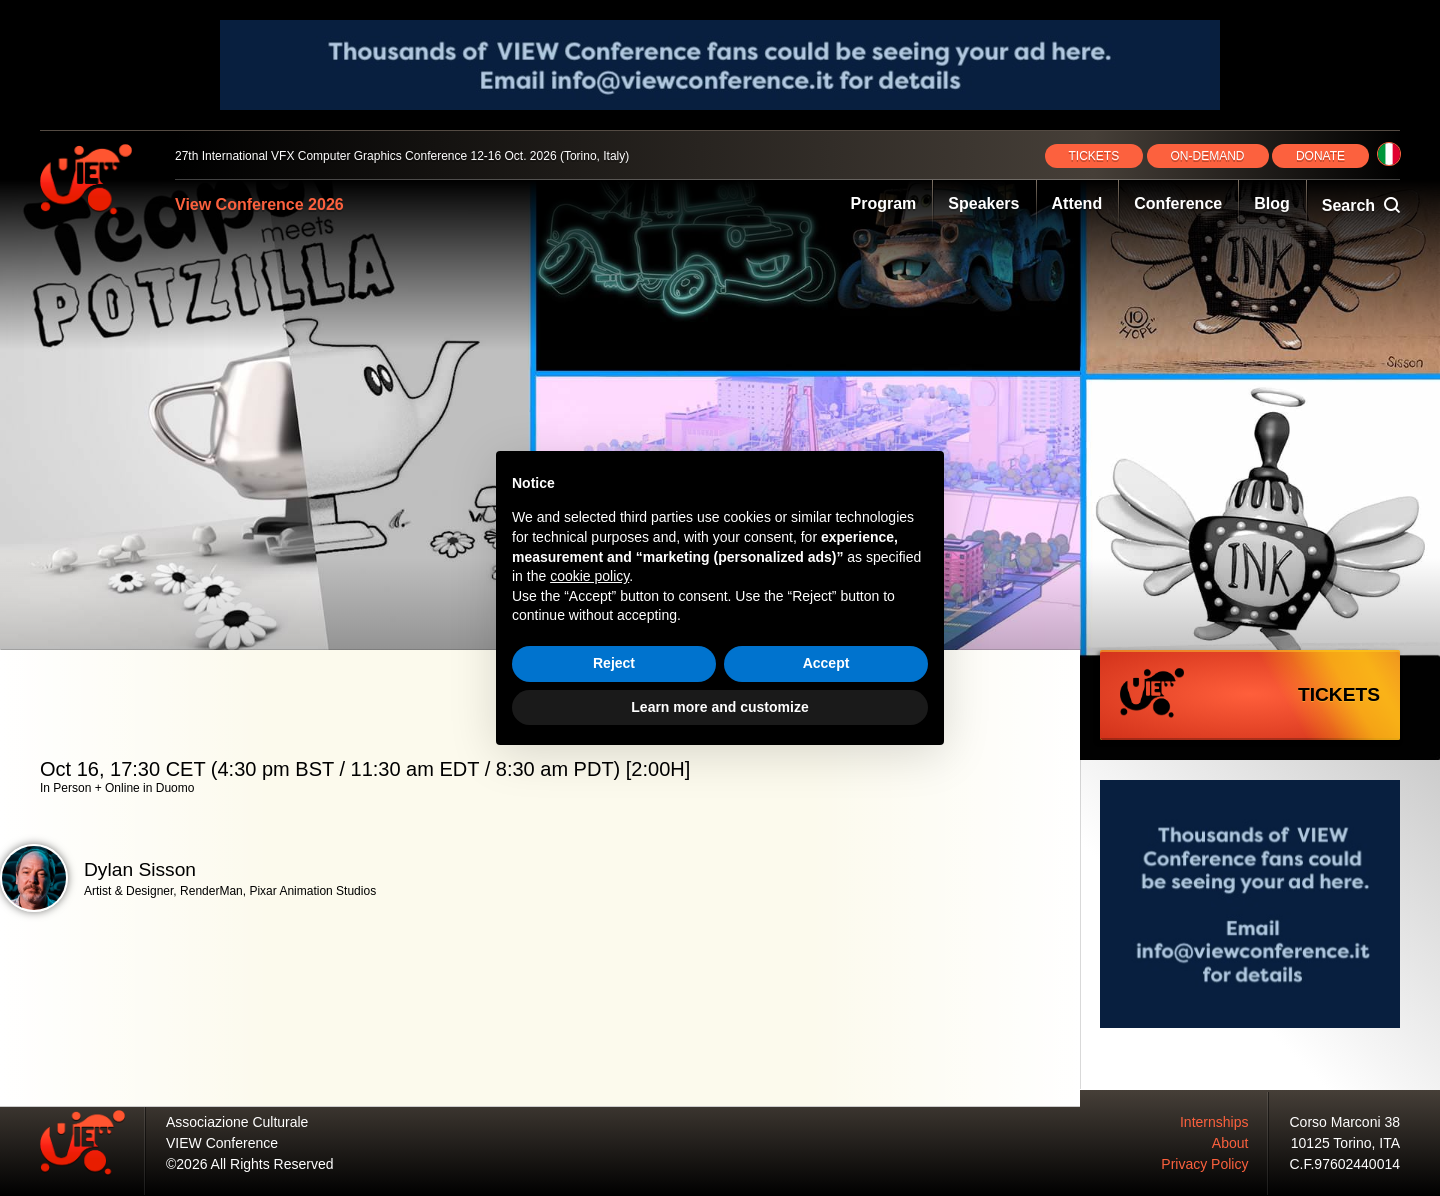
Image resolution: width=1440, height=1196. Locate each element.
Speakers (983, 203)
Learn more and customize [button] (719, 707)
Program (884, 203)
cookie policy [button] (589, 576)
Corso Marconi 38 (1345, 1122)
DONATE (1320, 156)
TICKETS (1094, 156)
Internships (1214, 1122)
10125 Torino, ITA (1345, 1143)
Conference (1178, 203)
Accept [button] (826, 663)
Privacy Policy (1204, 1164)
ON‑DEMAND (1208, 156)
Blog (1272, 203)
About (1230, 1143)
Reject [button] (614, 663)
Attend (1077, 203)
